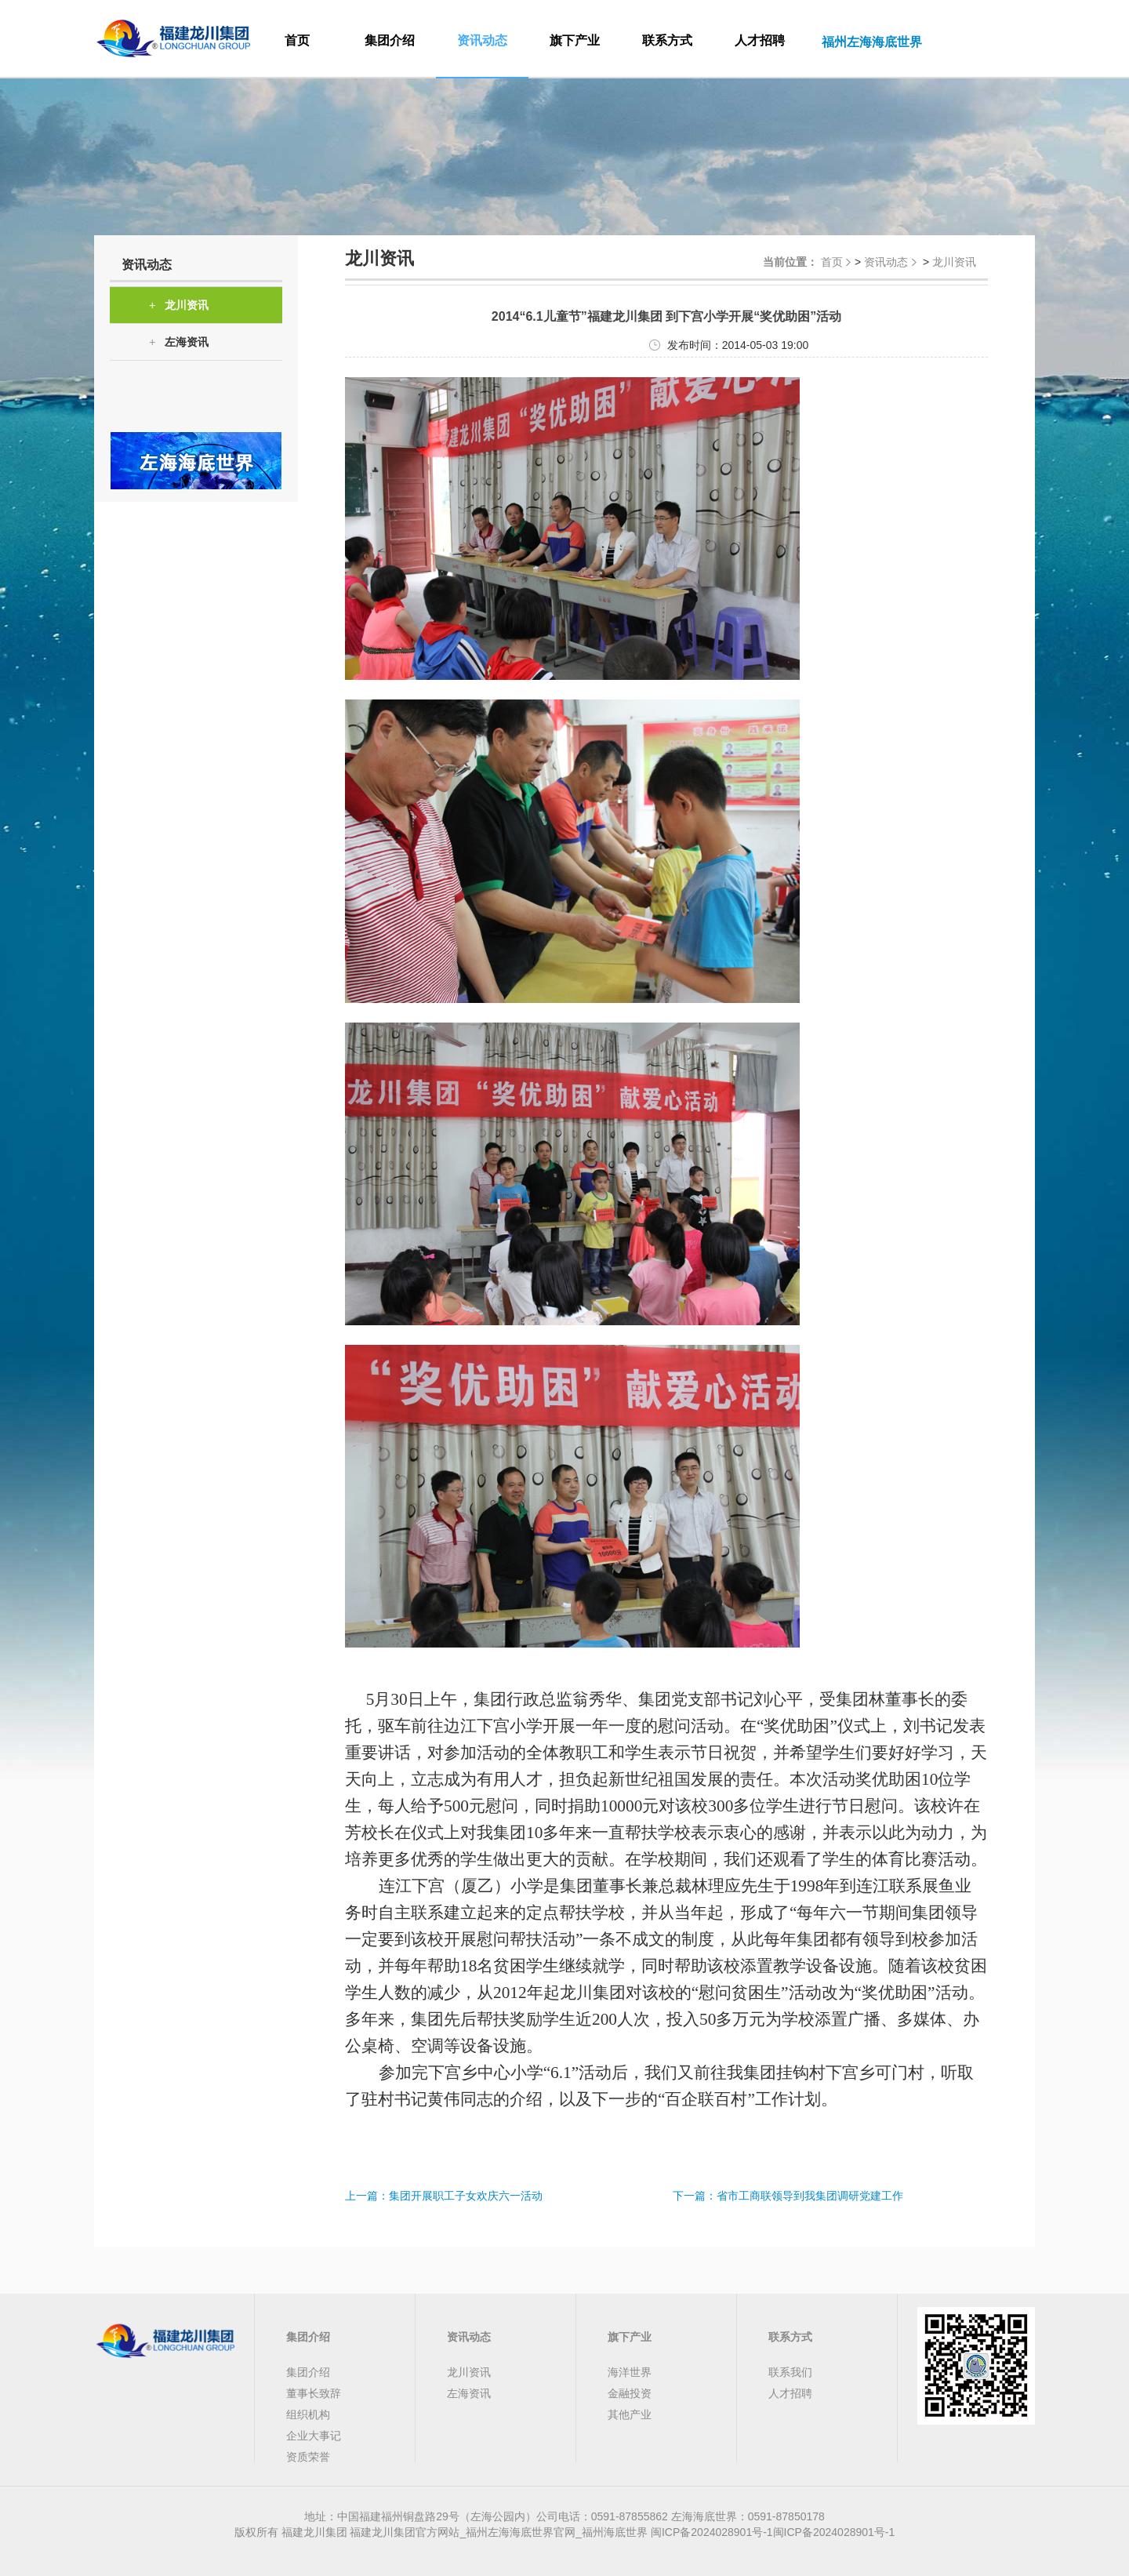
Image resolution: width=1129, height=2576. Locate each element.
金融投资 (630, 2393)
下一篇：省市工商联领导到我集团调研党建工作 (788, 2195)
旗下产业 (575, 40)
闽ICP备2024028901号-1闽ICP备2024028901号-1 (773, 2532)
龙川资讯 (179, 305)
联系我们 (790, 2372)
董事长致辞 (313, 2393)
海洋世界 (630, 2372)
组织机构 (308, 2414)
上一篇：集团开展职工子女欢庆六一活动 (444, 2195)
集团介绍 (390, 40)
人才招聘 (760, 40)
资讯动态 (482, 40)
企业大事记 (313, 2435)
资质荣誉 (308, 2457)
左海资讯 (179, 342)
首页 (297, 40)
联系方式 (667, 40)
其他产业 (630, 2414)
